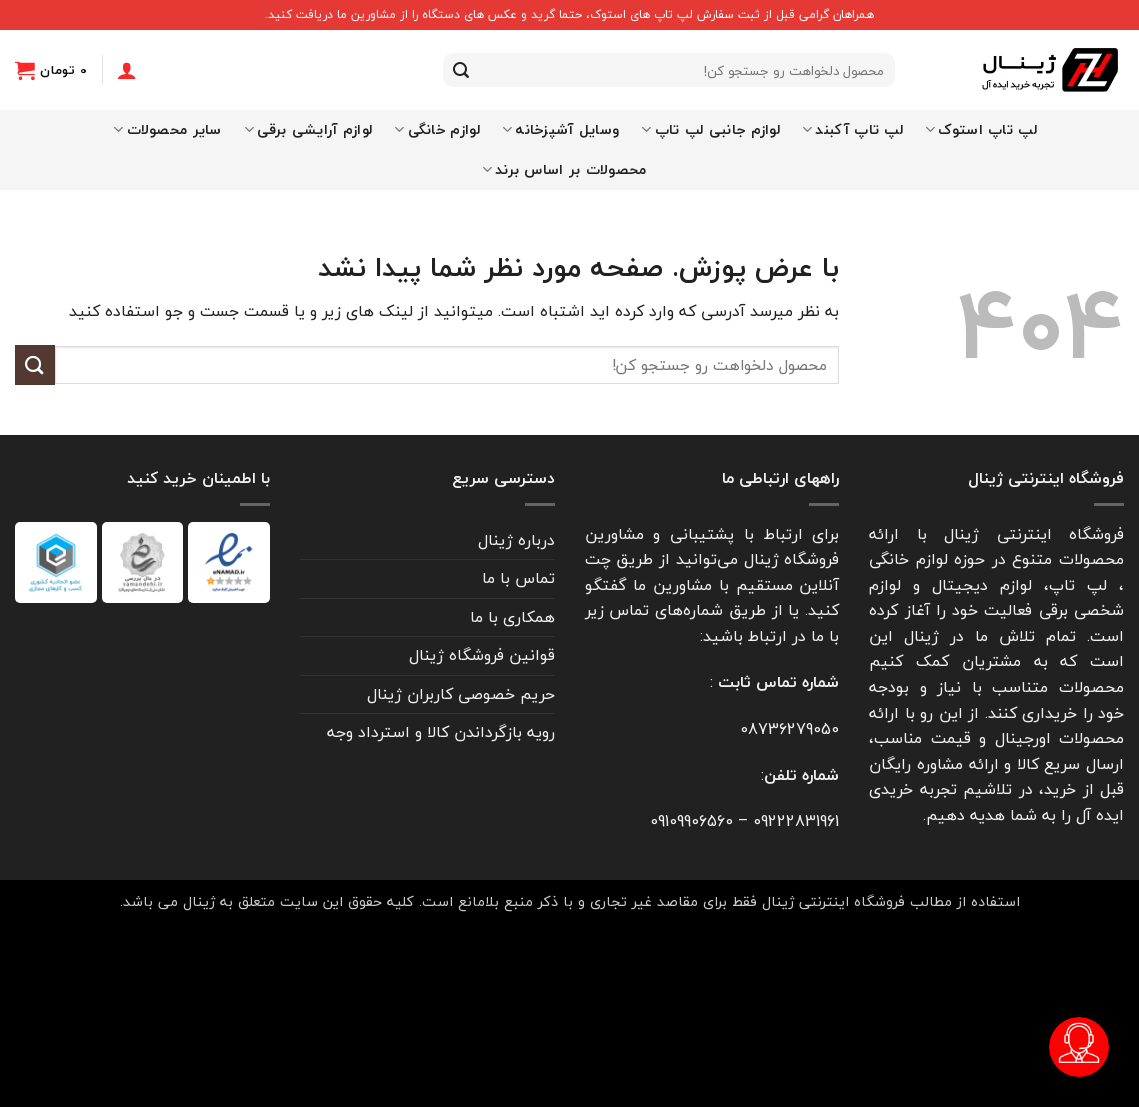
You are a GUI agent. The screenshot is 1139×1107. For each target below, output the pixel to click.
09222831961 (796, 821)
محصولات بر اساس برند (564, 169)
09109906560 (691, 821)
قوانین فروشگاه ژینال (482, 655)
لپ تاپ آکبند (852, 129)
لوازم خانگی (437, 129)
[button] (51, 70)
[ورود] (127, 70)
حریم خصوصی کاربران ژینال (461, 694)
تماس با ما (518, 578)
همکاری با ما (512, 617)
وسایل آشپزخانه (561, 129)
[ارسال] (461, 70)
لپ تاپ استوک (981, 129)
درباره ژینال (516, 540)
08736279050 (789, 729)
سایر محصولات (167, 129)
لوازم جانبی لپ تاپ (710, 129)
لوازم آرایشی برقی (308, 129)
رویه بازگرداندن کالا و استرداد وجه (441, 732)
